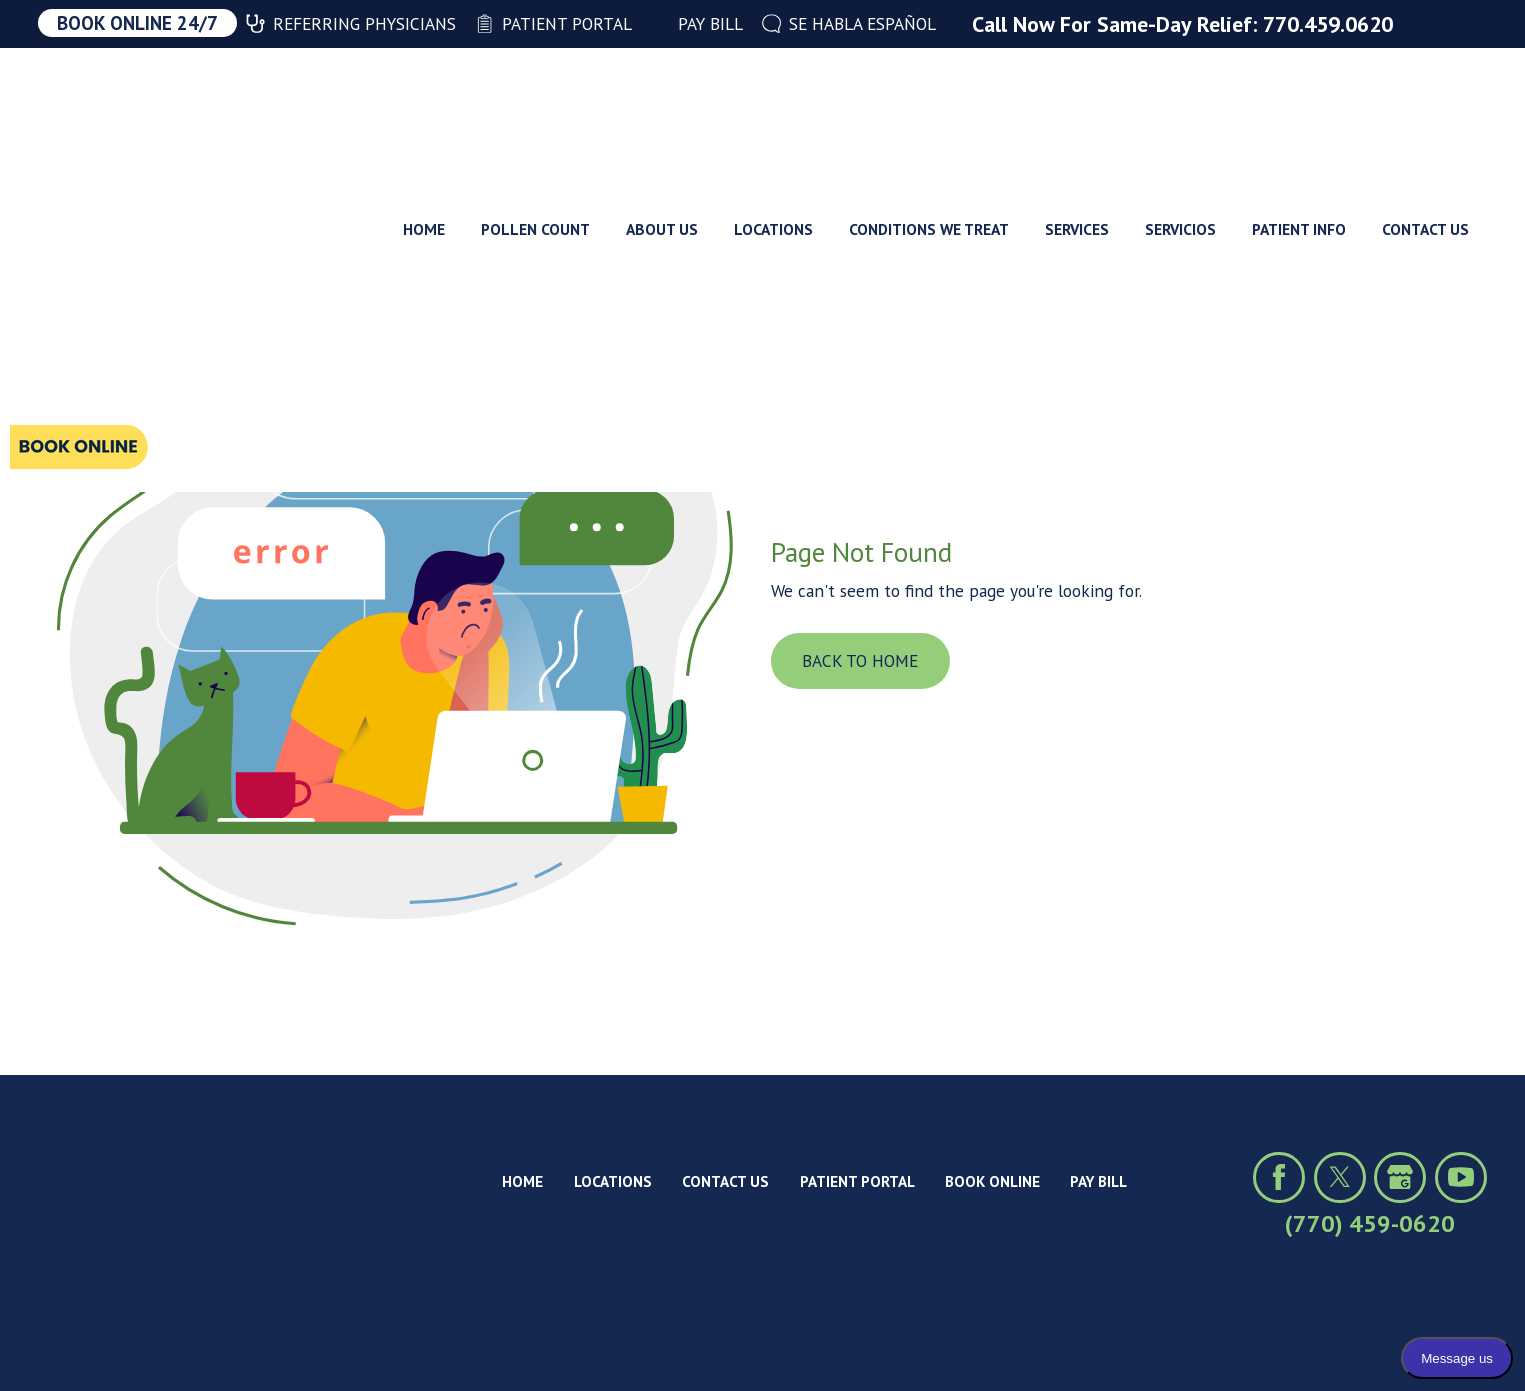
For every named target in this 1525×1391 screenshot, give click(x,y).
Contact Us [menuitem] (1425, 108)
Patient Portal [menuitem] (553, 23)
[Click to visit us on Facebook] (1279, 1178)
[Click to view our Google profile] (1400, 1178)
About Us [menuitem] (662, 108)
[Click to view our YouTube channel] (1461, 1178)
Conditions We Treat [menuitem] (929, 108)
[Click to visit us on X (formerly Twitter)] (1340, 1178)
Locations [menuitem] (773, 108)
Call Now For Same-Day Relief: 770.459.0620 (1182, 24)
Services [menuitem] (1077, 108)
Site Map (323, 1342)
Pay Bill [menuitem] (697, 23)
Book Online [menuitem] (992, 1181)
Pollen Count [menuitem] (535, 108)
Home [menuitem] (424, 108)
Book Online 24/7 (137, 23)
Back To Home (860, 660)
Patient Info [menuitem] (1299, 108)
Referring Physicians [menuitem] (351, 23)
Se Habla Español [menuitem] (849, 23)
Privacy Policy (218, 1342)
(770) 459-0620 (1370, 1223)
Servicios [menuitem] (1180, 108)
